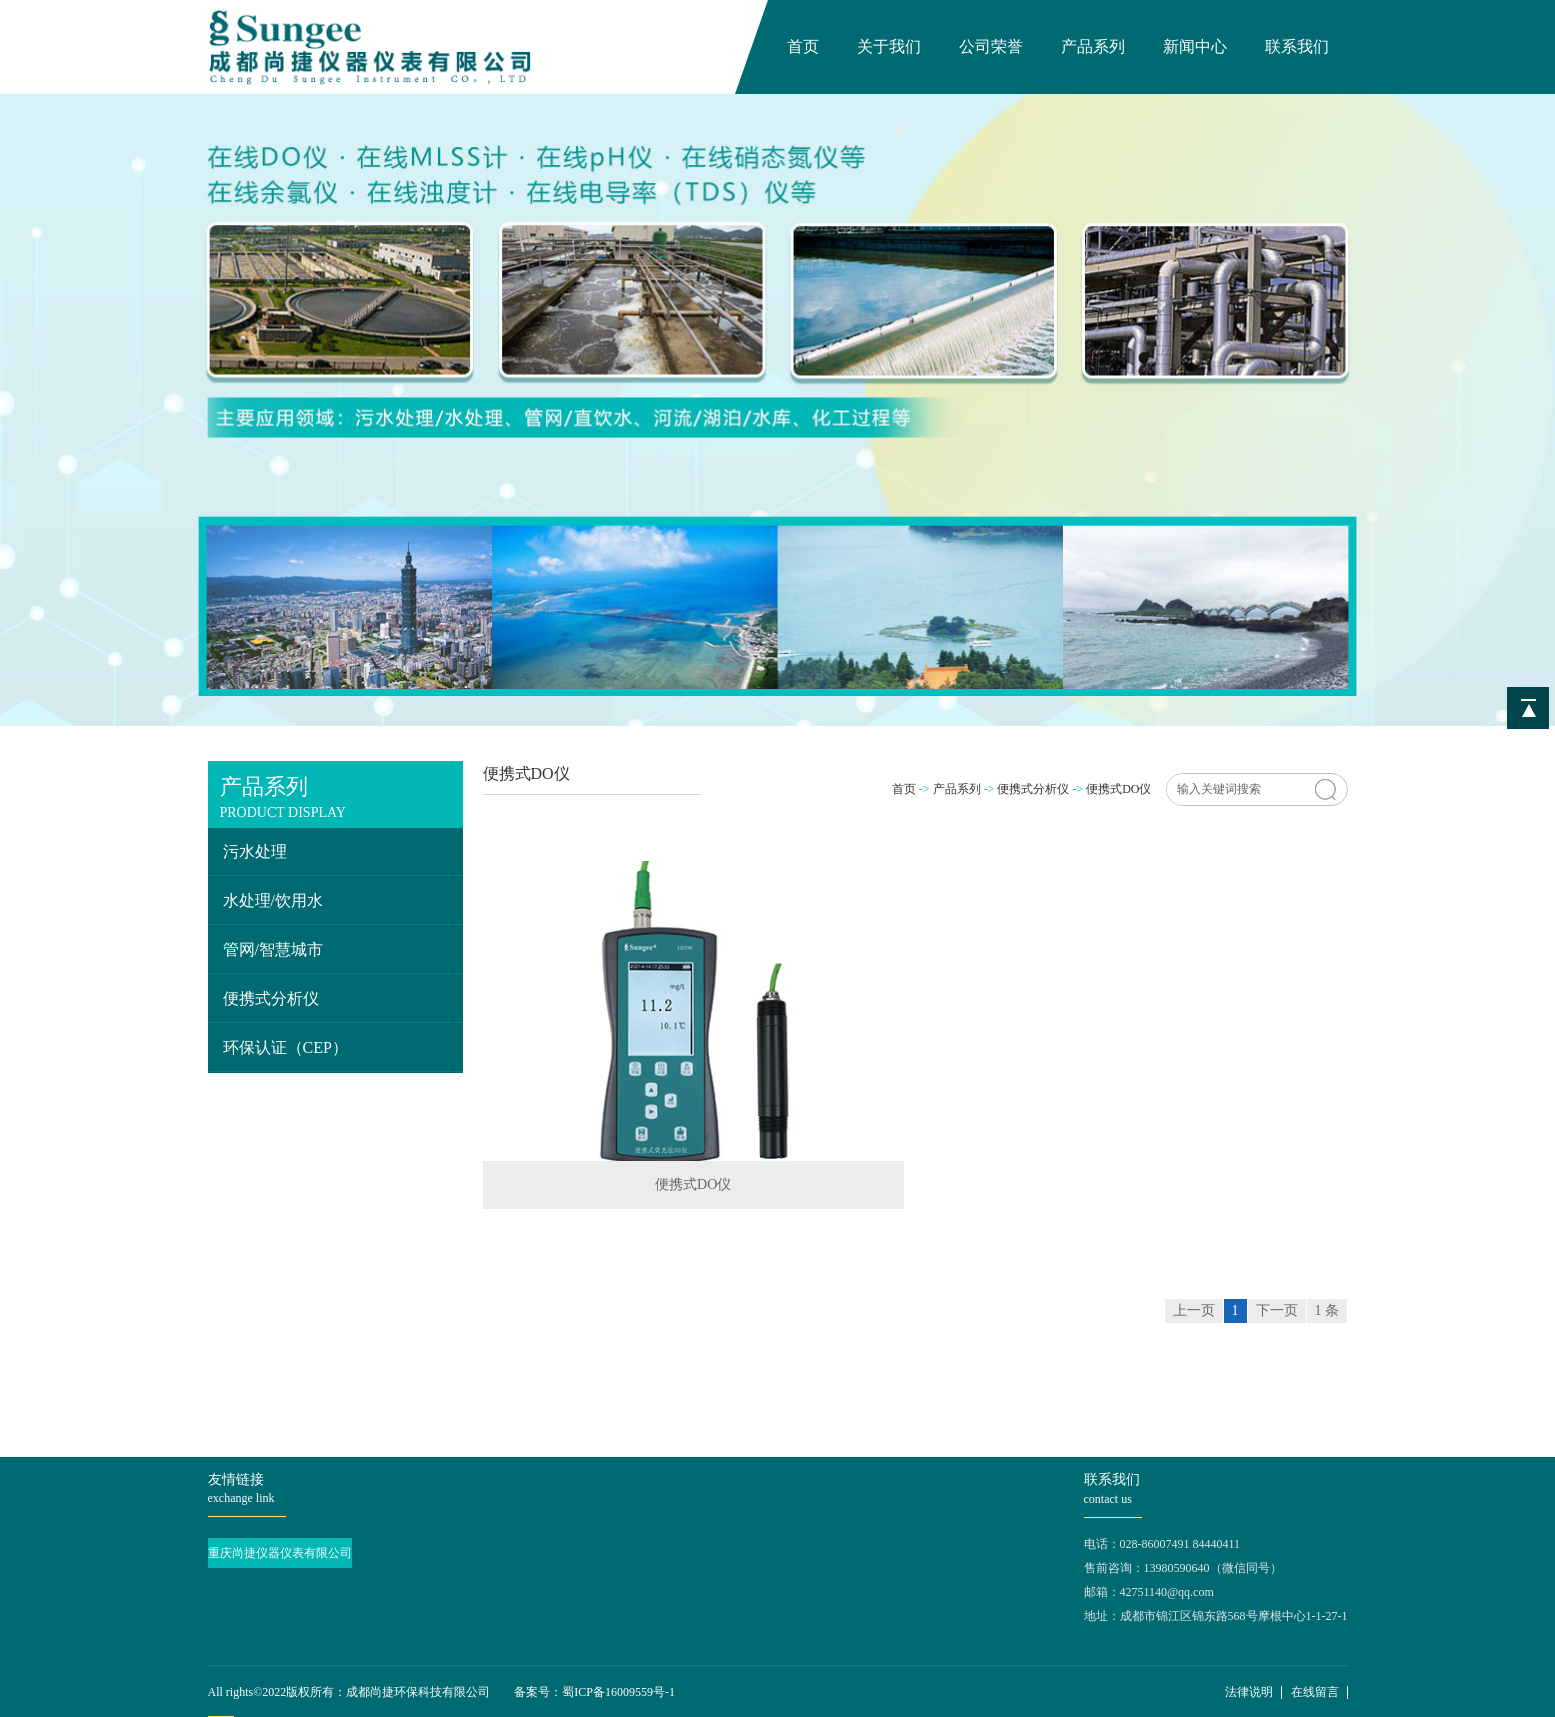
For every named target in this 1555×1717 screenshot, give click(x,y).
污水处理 (255, 851)
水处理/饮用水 (273, 900)
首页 (803, 46)
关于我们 (889, 46)
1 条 (1327, 1310)
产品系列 (1093, 46)
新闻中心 (1195, 46)
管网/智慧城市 (273, 949)
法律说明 (1249, 1692)
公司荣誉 (991, 46)
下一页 (1277, 1310)
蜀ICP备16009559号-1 (618, 1692)
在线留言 (1315, 1692)
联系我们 (1297, 46)
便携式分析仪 (271, 998)
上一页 (1194, 1310)
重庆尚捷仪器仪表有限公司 (280, 1553)
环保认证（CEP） (285, 1047)
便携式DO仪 (1118, 789)
